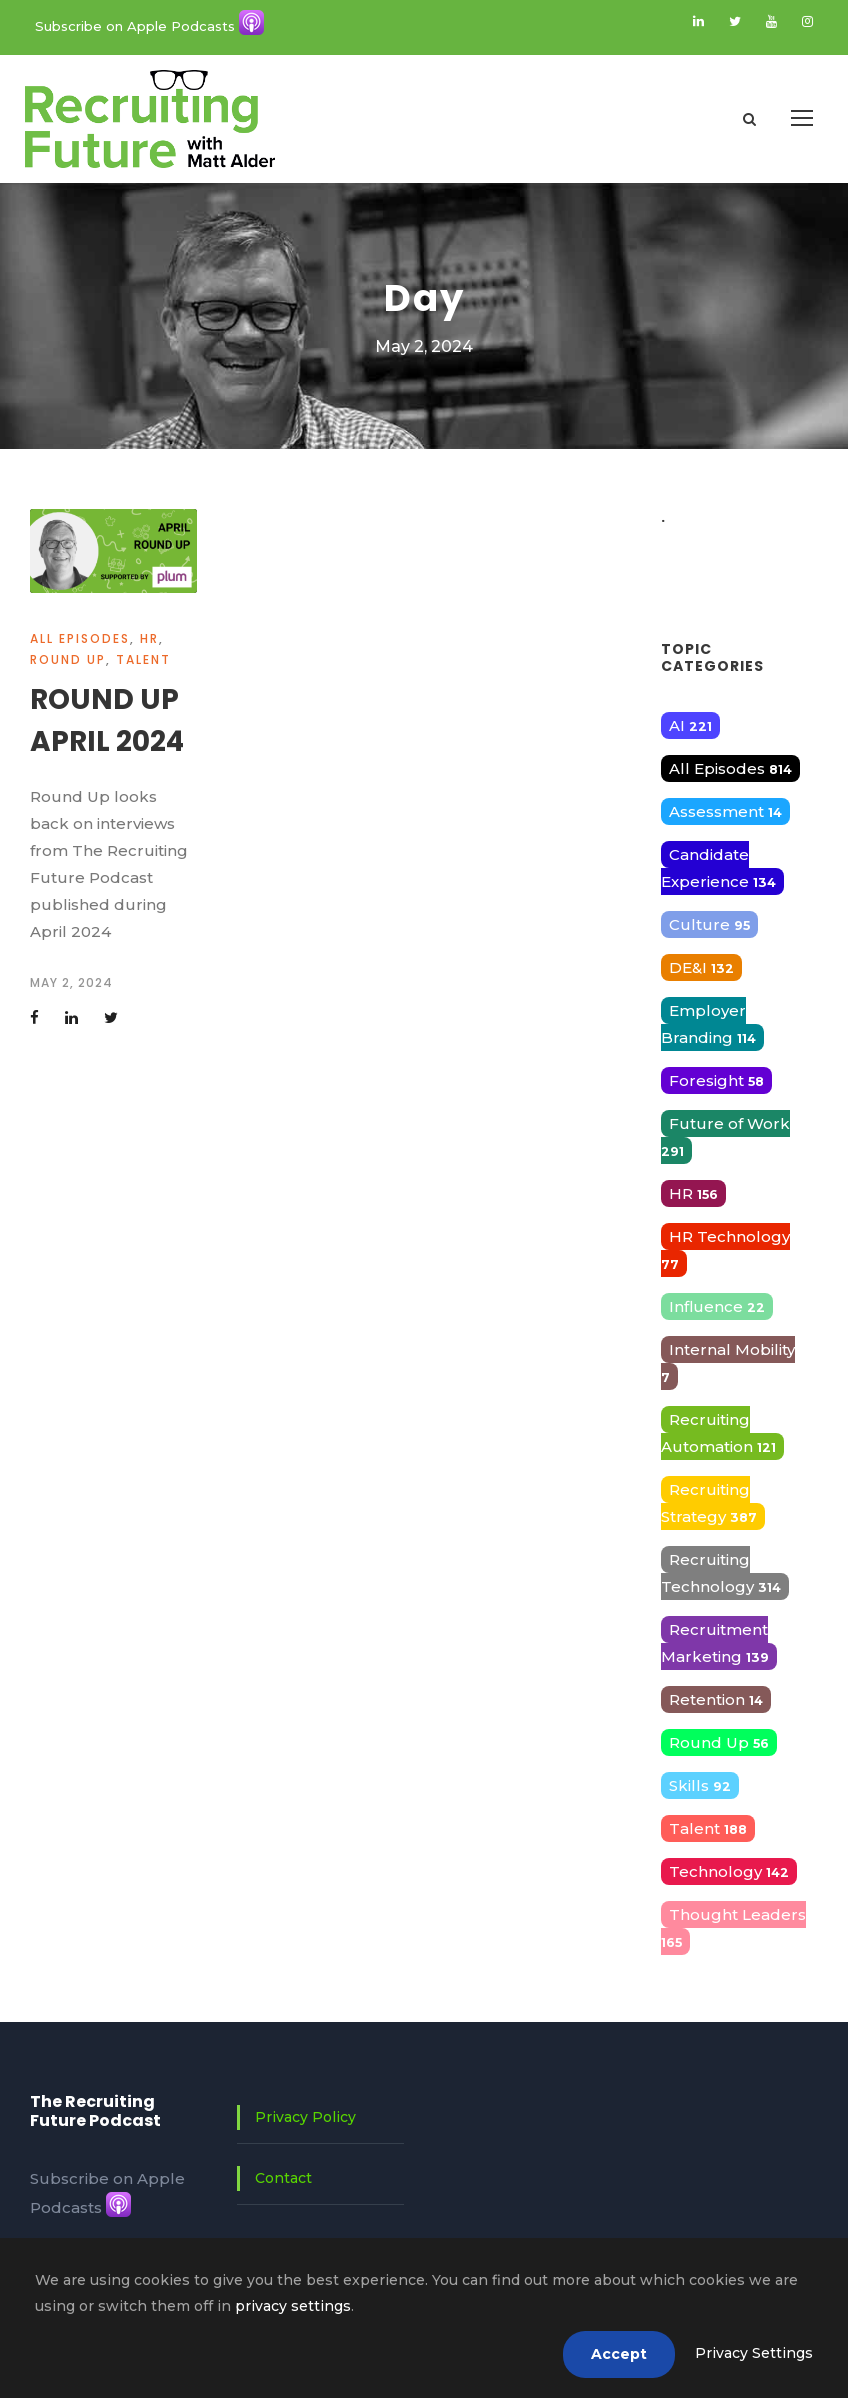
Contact (283, 2178)
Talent (143, 659)
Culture (709, 924)
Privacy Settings (754, 2353)
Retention (716, 1699)
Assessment (725, 811)
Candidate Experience (718, 868)
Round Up (68, 659)
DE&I (701, 967)
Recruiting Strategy (709, 1503)
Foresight (716, 1080)
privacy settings (293, 2306)
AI (690, 725)
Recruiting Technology (721, 1573)
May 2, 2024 (71, 982)
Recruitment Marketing (715, 1643)
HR (149, 638)
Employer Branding (708, 1024)
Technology (729, 1871)
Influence (717, 1306)
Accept (619, 2354)
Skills (700, 1785)
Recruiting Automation (718, 1433)
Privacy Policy (305, 2117)
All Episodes (80, 638)
